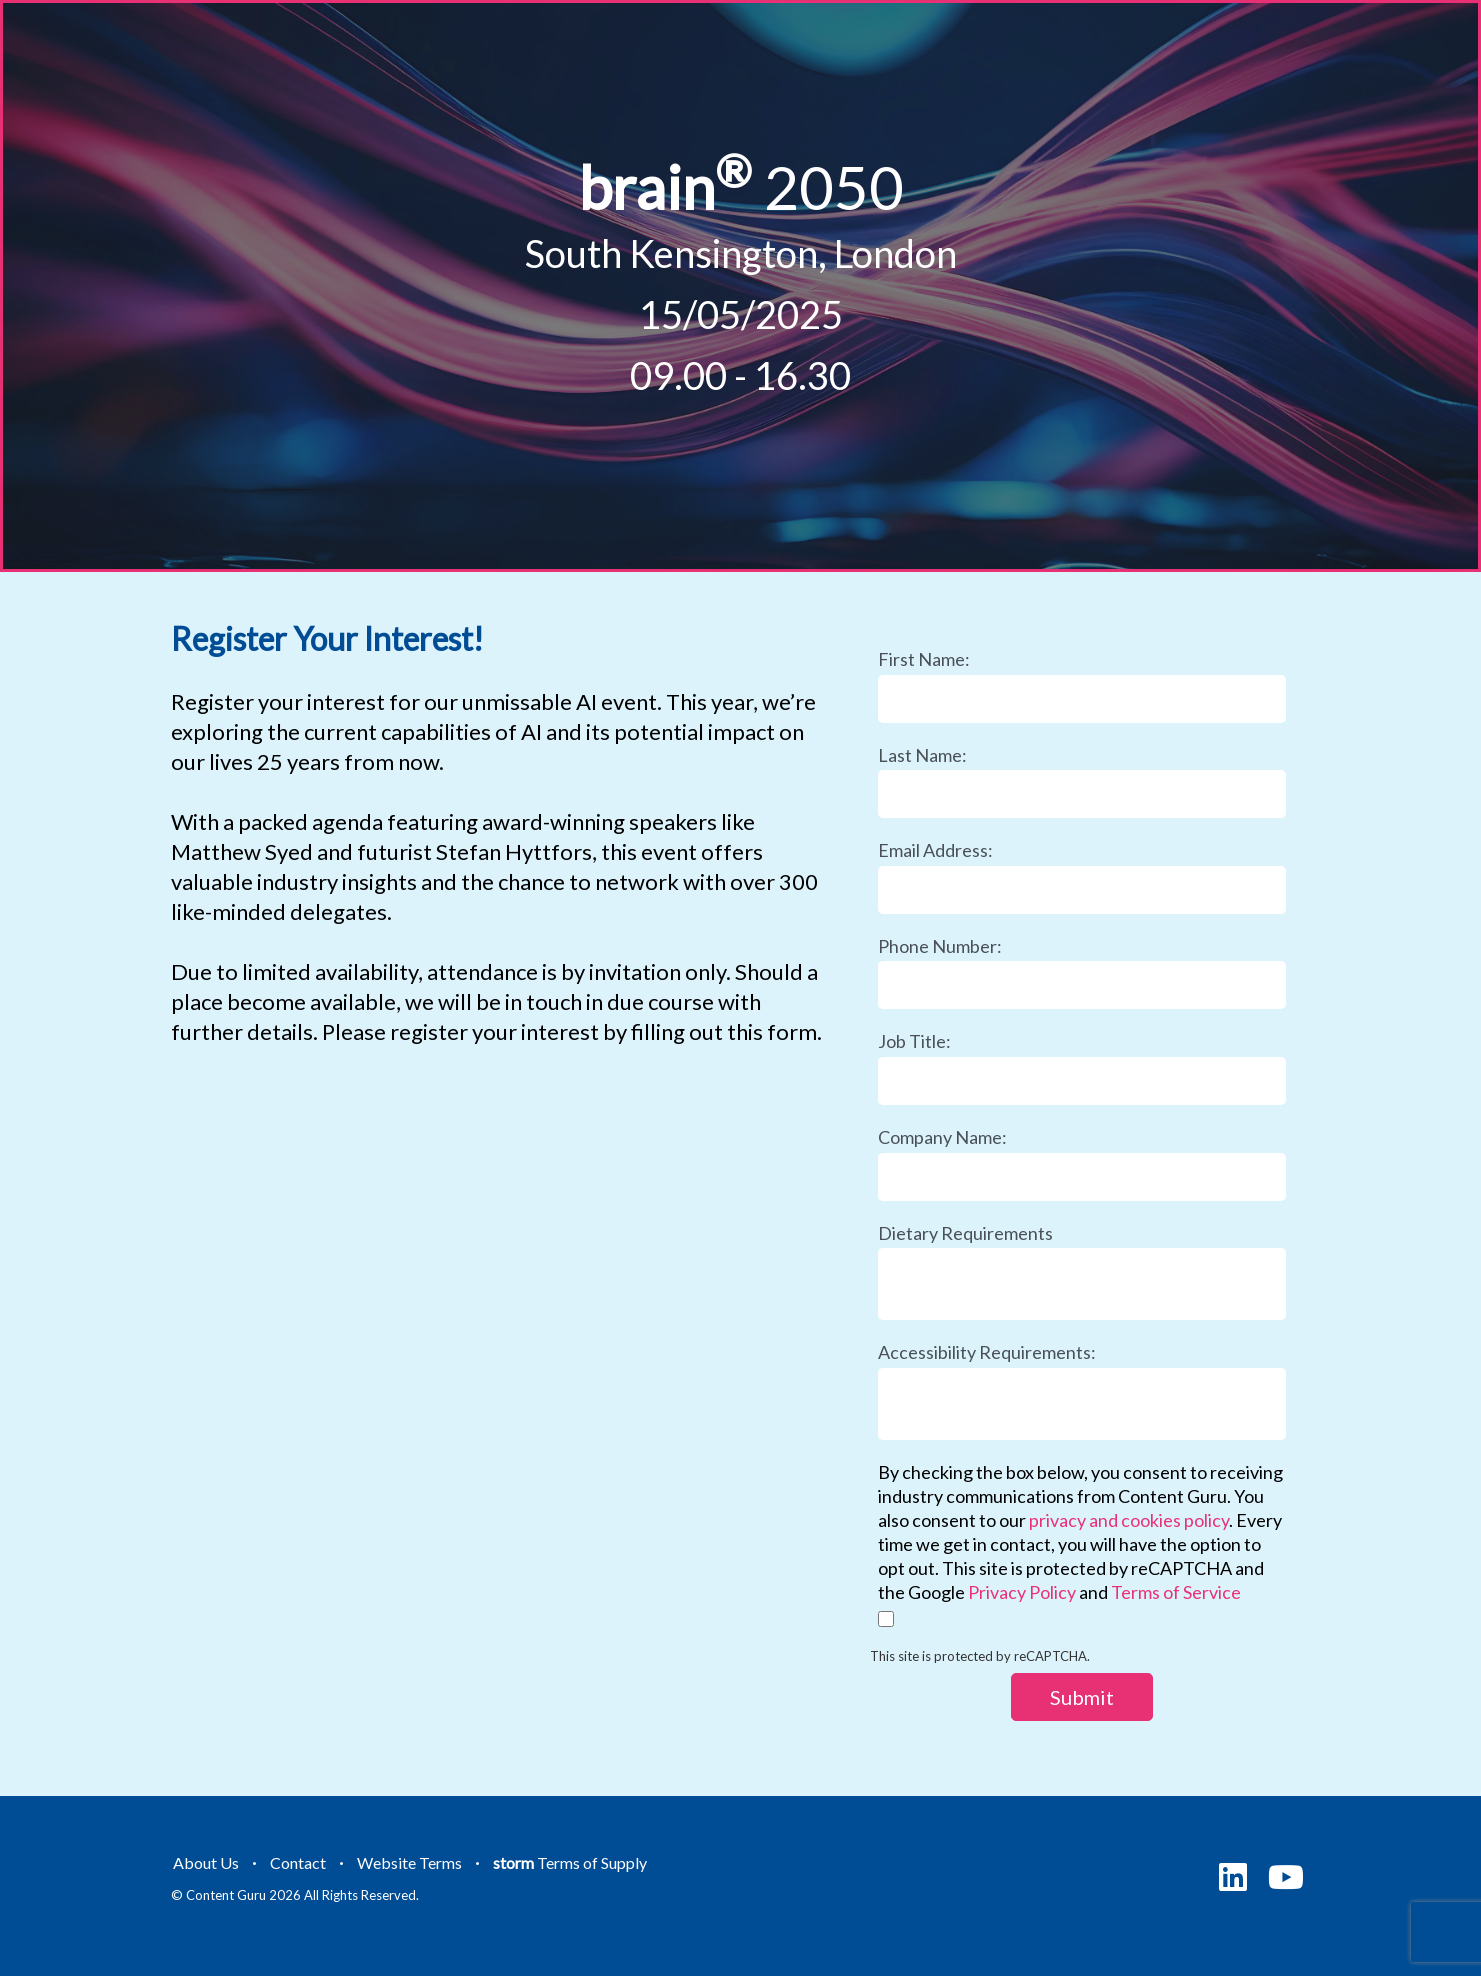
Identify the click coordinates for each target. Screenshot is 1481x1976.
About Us (206, 1862)
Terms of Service (1176, 1592)
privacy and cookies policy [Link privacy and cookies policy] (1129, 1520)
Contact (298, 1862)
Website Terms (409, 1862)
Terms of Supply (570, 1862)
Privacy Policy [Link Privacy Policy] (1022, 1592)
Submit (1082, 1697)
